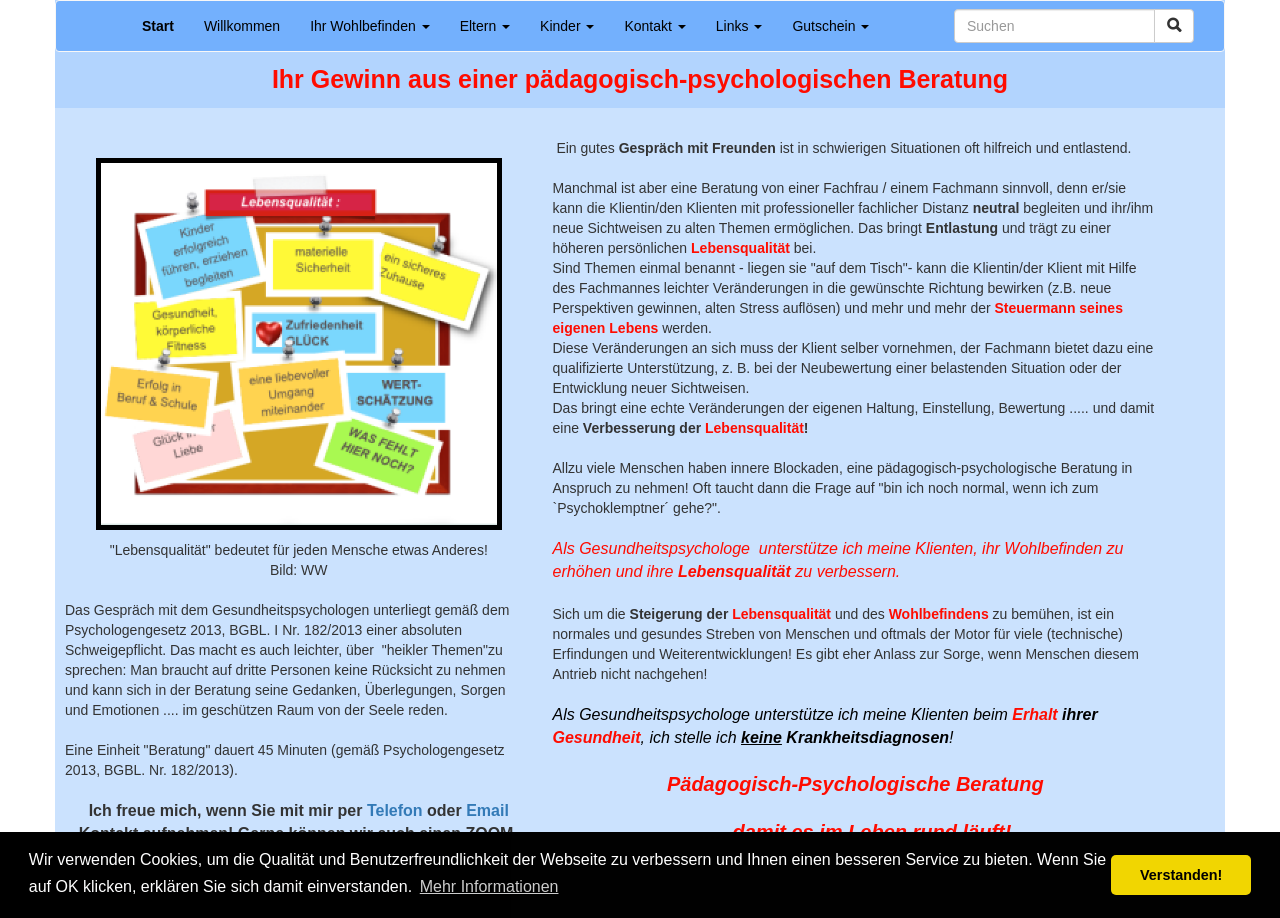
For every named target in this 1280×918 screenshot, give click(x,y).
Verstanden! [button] (1181, 875)
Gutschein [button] (830, 26)
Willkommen (242, 26)
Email (487, 810)
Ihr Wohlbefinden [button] (369, 26)
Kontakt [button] (654, 26)
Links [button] (739, 26)
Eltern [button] (485, 26)
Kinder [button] (567, 26)
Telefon (395, 810)
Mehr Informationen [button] (489, 886)
